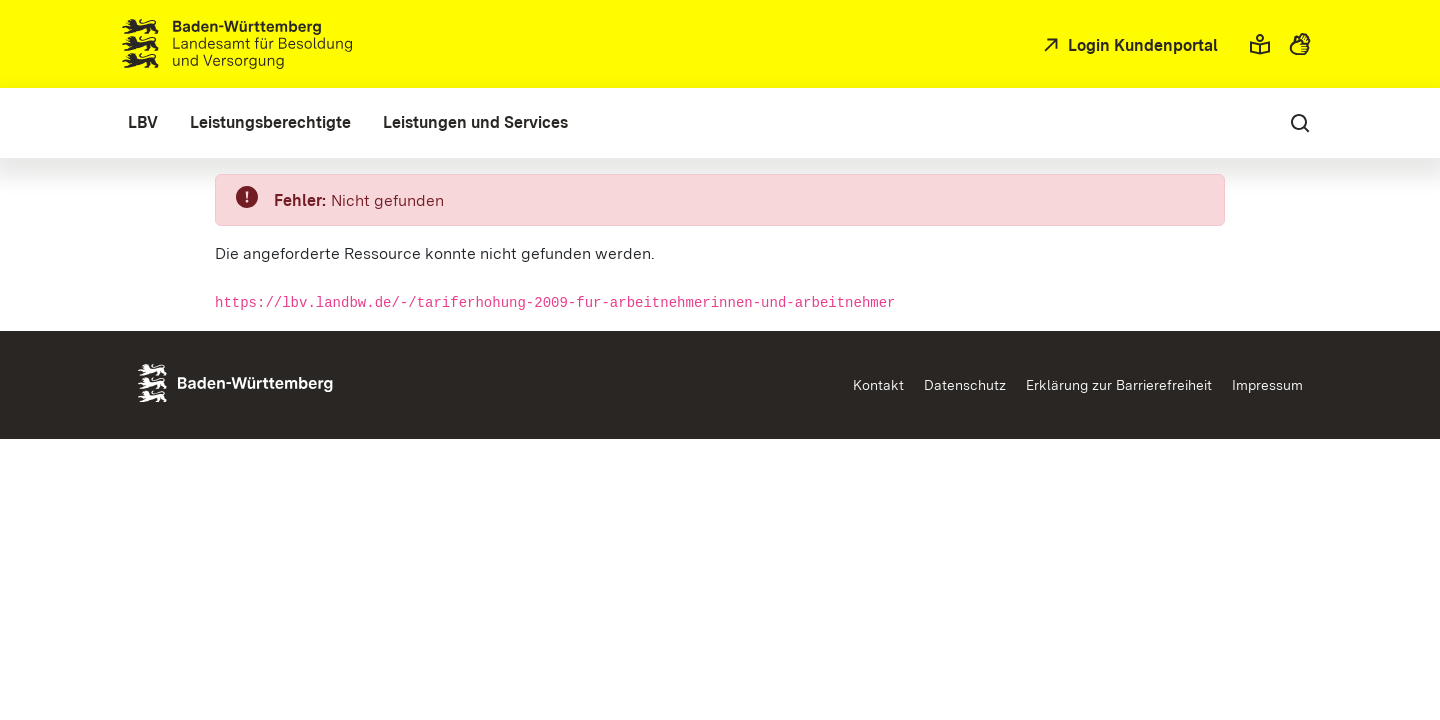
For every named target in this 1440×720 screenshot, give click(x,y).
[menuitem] (143, 123)
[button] (1260, 44)
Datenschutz (965, 385)
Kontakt (878, 385)
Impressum (1267, 385)
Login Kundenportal (1141, 45)
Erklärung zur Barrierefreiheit (1119, 385)
